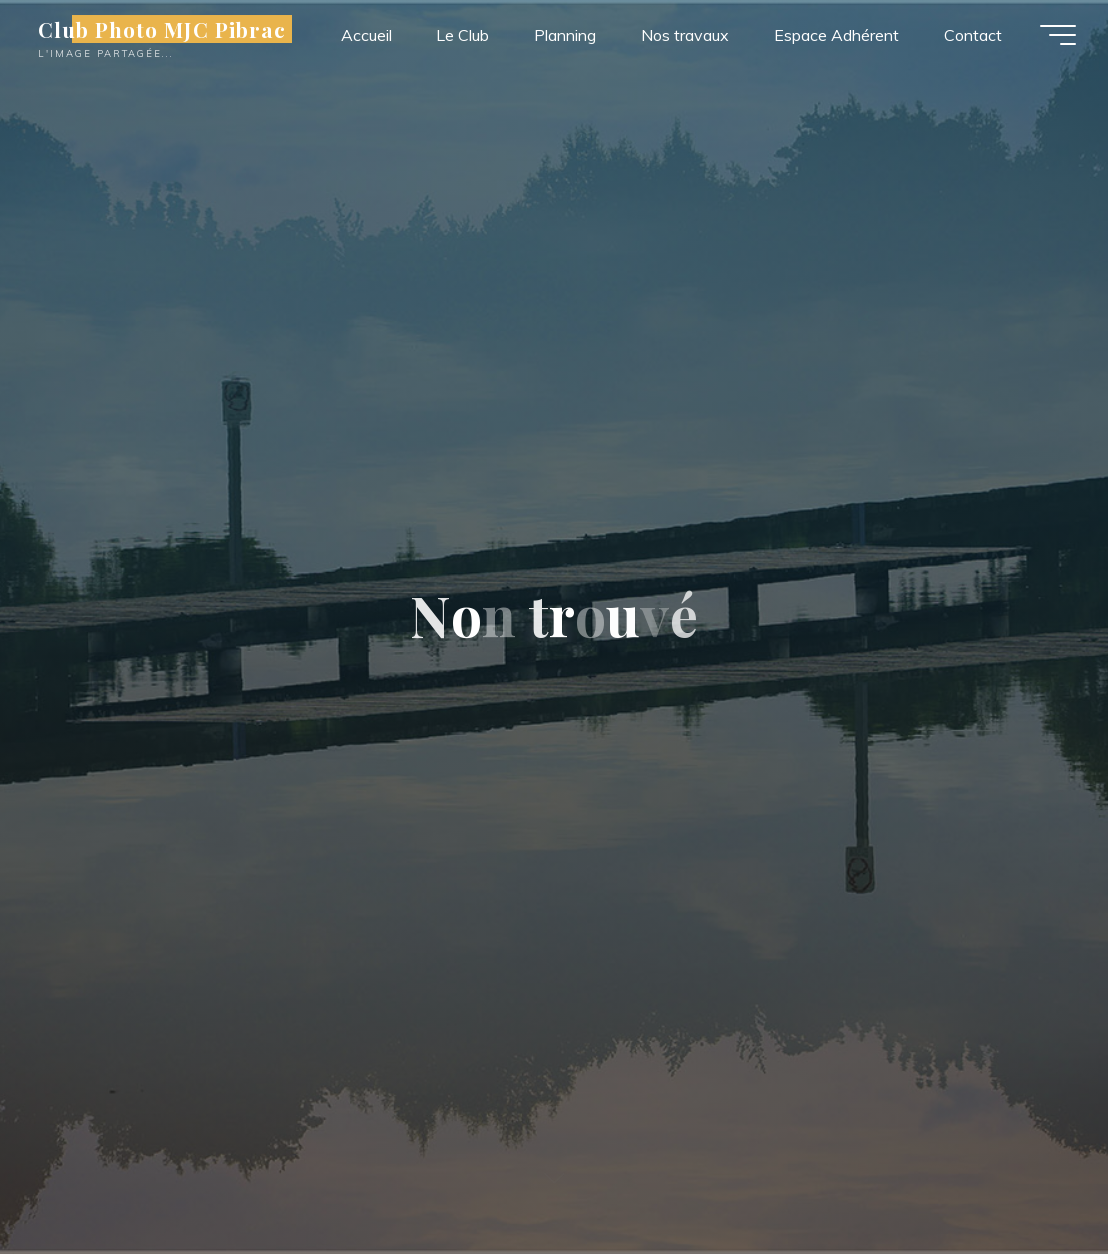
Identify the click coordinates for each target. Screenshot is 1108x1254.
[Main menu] (1058, 35)
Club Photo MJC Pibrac (162, 29)
